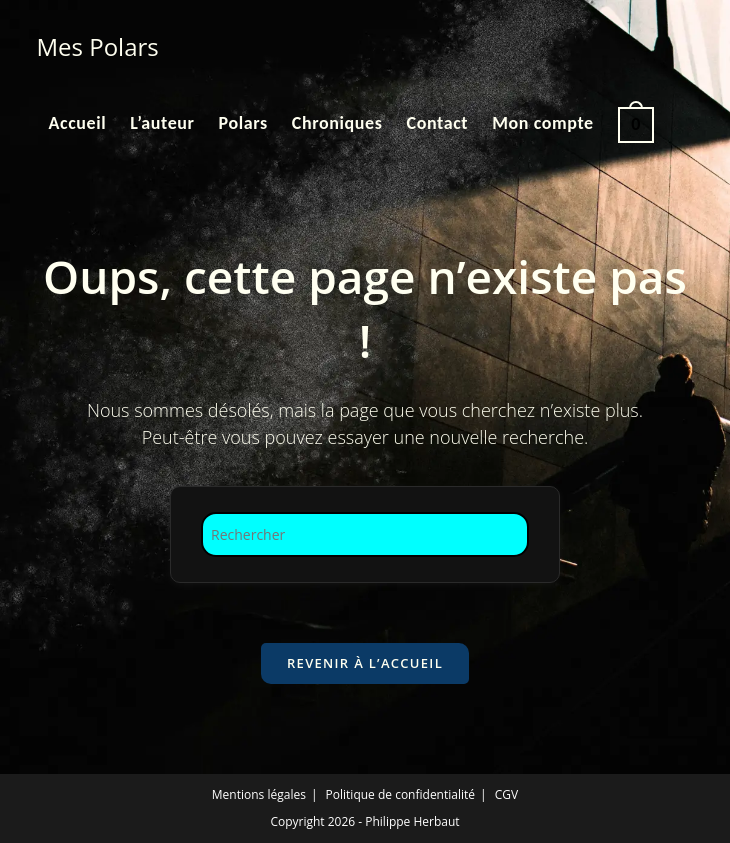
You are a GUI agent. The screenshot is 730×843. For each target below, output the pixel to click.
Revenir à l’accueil (365, 663)
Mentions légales (259, 794)
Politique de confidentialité (400, 794)
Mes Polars (98, 46)
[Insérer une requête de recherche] (365, 534)
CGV (506, 794)
